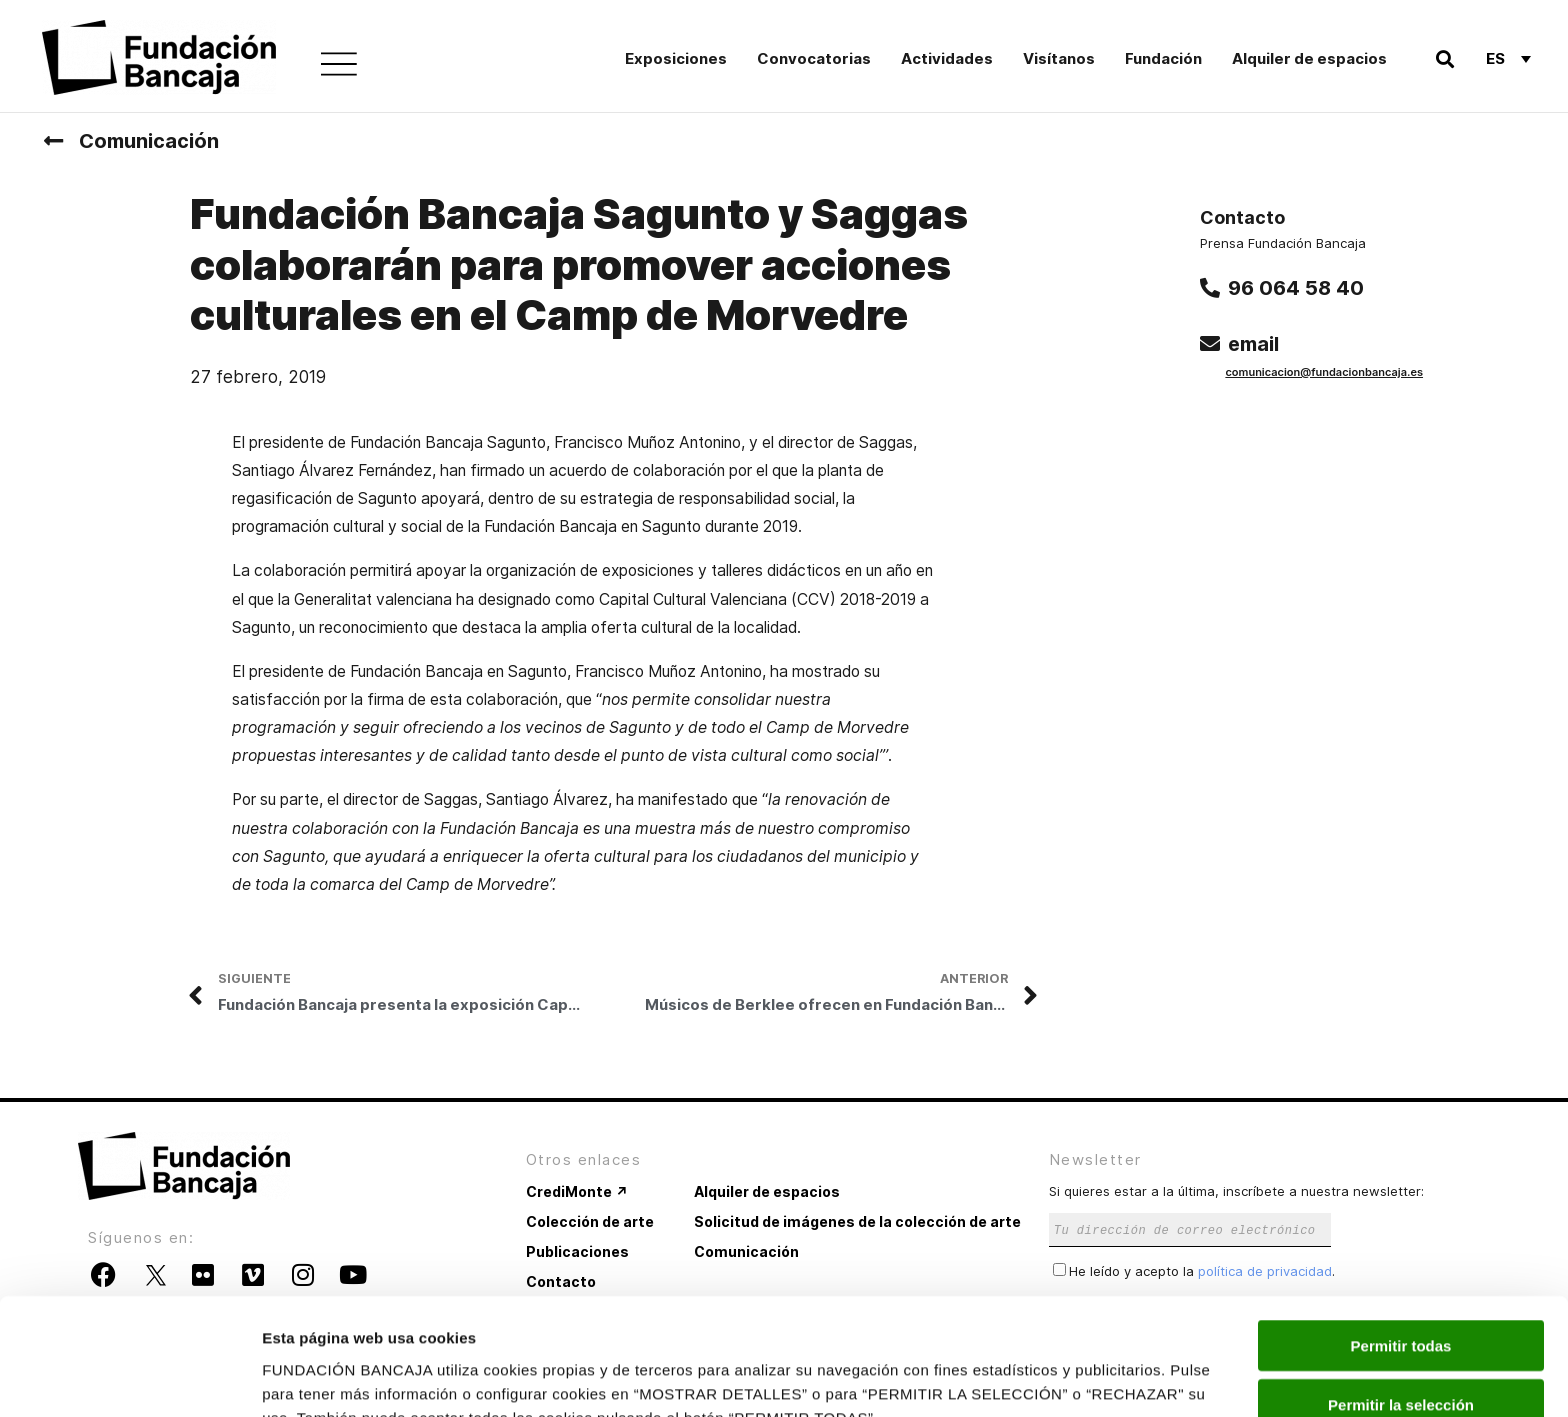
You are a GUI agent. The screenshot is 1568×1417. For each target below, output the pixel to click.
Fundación (1163, 58)
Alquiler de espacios (1309, 58)
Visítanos (1059, 58)
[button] (1444, 58)
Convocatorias (814, 58)
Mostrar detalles (1082, 1377)
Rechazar (1401, 1358)
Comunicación (149, 141)
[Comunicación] (53, 141)
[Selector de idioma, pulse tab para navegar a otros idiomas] (1508, 58)
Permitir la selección (1401, 1300)
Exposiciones (676, 58)
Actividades (947, 58)
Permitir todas (1401, 1241)
